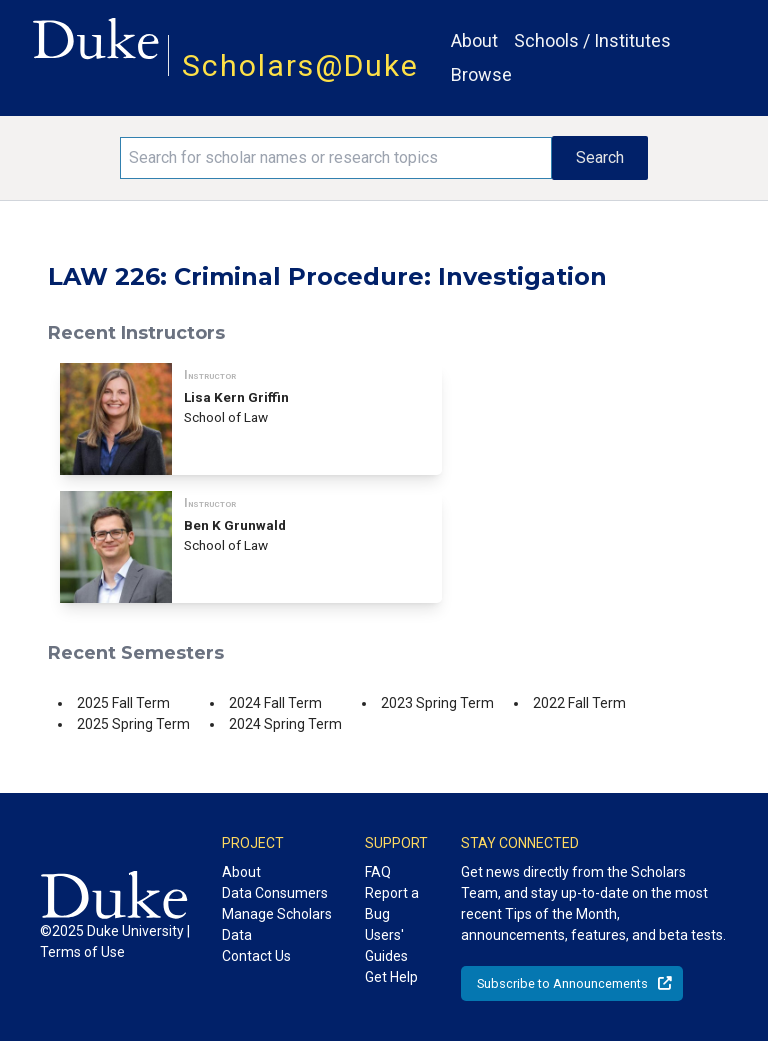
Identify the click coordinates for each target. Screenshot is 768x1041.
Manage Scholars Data (277, 924)
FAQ (378, 872)
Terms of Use (82, 952)
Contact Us (256, 956)
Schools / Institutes (592, 40)
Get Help (391, 977)
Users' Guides (386, 945)
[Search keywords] (336, 158)
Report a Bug (392, 903)
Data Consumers (275, 893)
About (474, 40)
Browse (481, 74)
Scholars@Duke (300, 65)
